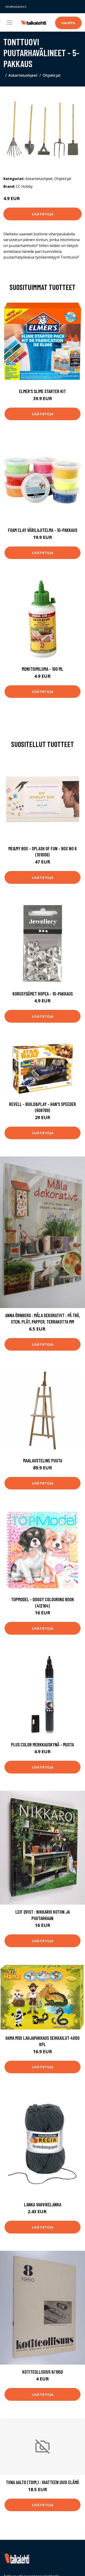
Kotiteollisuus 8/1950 (42, 2372)
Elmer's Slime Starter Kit (42, 391)
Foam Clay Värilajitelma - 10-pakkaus (42, 530)
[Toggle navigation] (9, 22)
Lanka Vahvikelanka (42, 2204)
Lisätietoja (42, 214)
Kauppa (68, 22)
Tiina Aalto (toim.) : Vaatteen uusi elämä (42, 2482)
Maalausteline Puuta (42, 1460)
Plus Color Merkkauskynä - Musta (42, 1744)
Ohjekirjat (52, 75)
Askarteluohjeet (23, 75)
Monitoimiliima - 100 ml (42, 669)
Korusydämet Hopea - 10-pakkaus (42, 993)
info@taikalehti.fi (16, 7)
